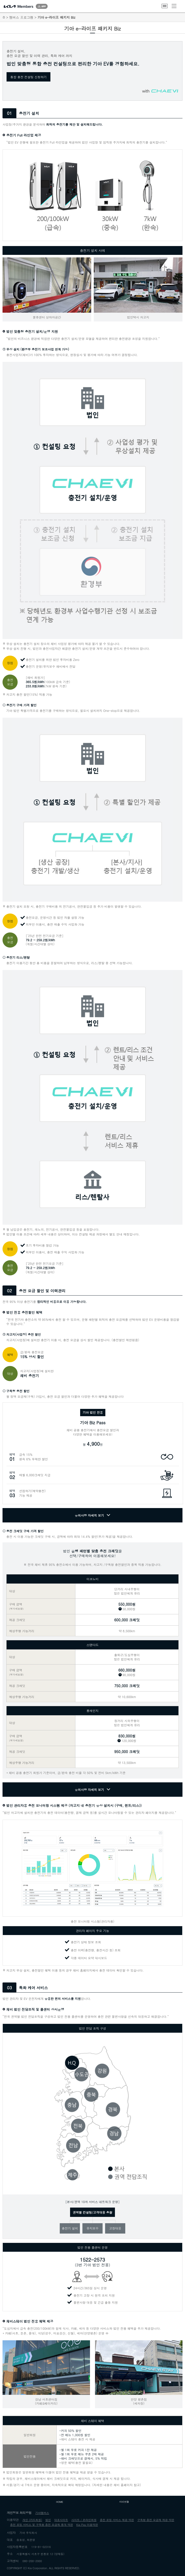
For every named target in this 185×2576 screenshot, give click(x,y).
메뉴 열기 (174, 6)
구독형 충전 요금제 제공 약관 (155, 2520)
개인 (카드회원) (32, 2520)
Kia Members (18, 6)
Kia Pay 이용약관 (87, 2525)
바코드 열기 (165, 6)
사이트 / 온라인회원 (84, 2520)
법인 (48, 2520)
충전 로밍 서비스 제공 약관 (117, 2520)
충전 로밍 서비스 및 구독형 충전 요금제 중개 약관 (41, 2525)
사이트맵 (124, 2502)
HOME (59, 2502)
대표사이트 (61, 2520)
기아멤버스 (42, 2513)
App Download (42, 6)
